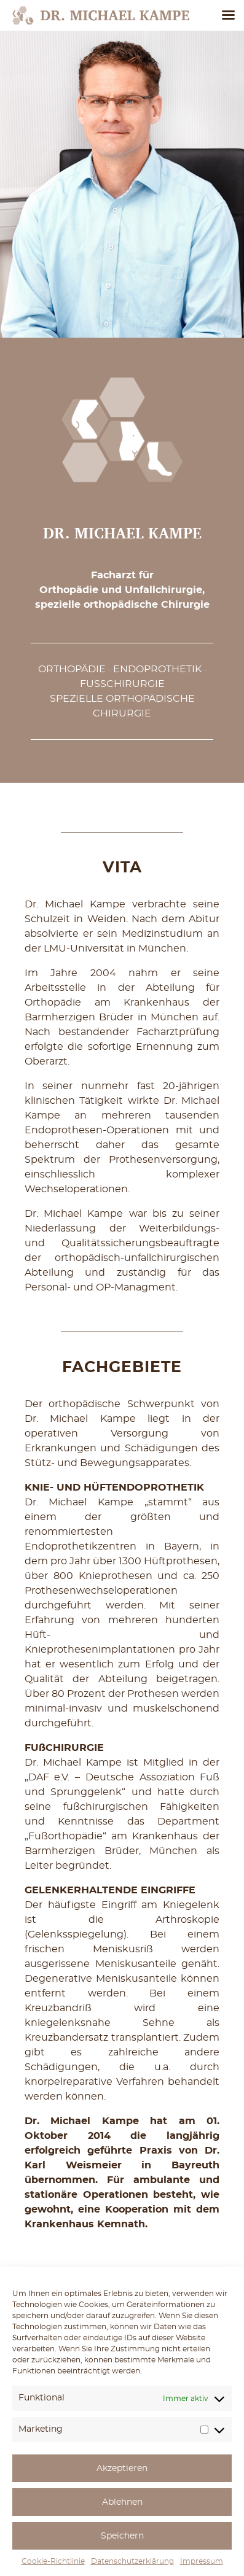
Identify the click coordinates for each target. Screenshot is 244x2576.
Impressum (201, 2561)
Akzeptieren (122, 2468)
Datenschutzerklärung (132, 2561)
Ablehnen (122, 2502)
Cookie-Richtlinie (53, 2561)
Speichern (122, 2536)
